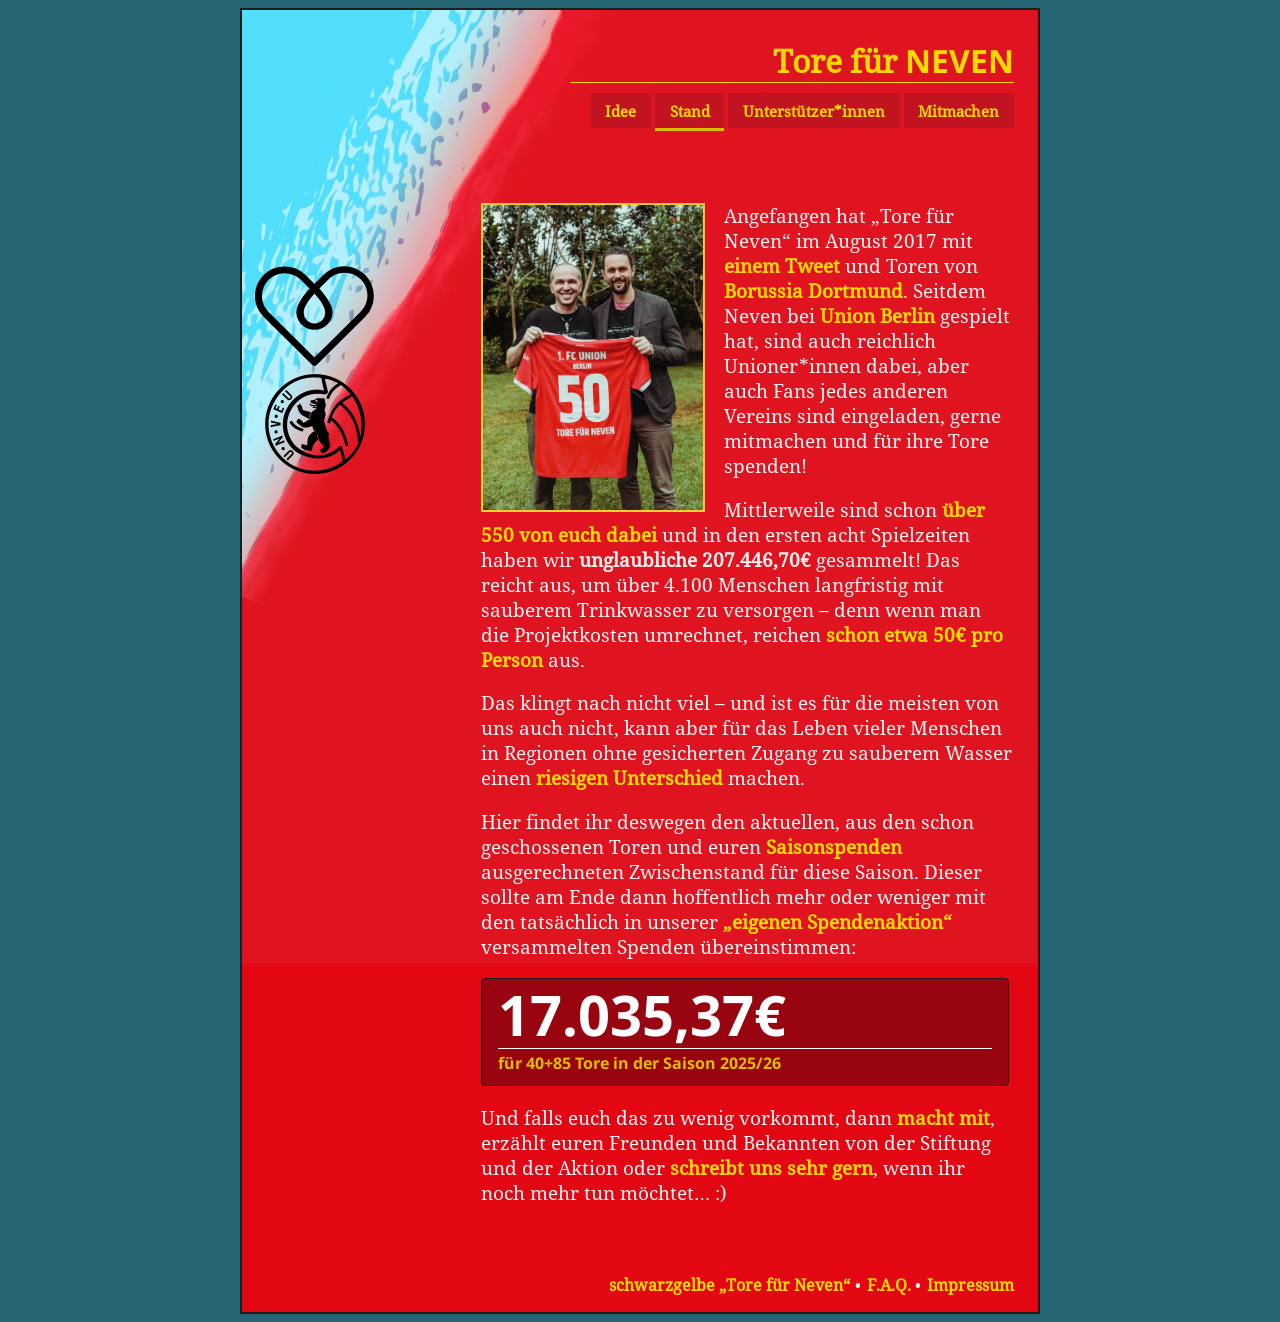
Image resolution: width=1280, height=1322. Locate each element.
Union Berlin (877, 315)
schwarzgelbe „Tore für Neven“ (729, 1285)
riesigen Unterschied (629, 777)
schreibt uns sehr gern (771, 1167)
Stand (690, 111)
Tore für (893, 60)
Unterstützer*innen (814, 111)
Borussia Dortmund (813, 290)
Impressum (970, 1285)
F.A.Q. (889, 1285)
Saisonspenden (834, 846)
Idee (620, 111)
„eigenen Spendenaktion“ (837, 921)
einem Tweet (782, 265)
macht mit (943, 1117)
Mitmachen (958, 111)
